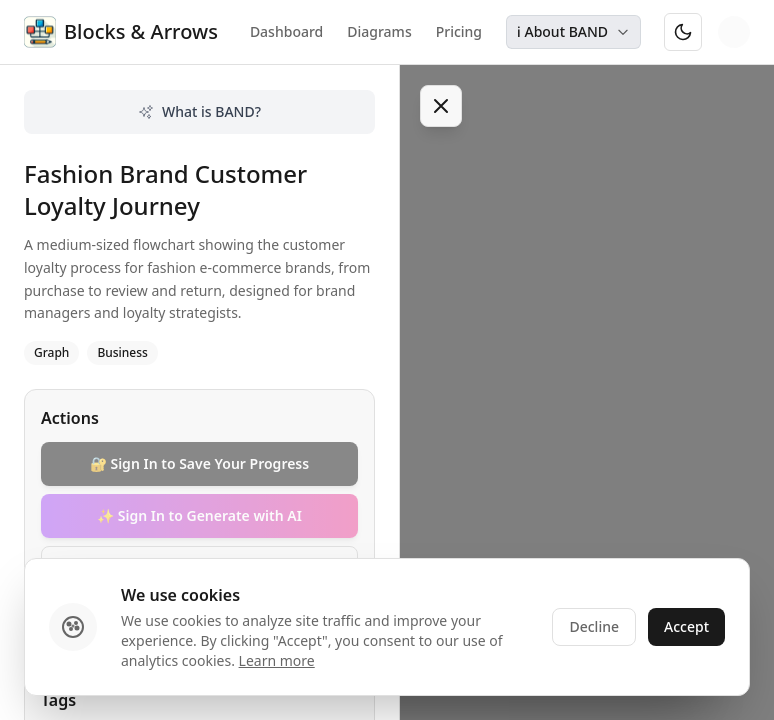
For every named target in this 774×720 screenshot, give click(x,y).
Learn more (277, 660)
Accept (686, 626)
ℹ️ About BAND (573, 31)
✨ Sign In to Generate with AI (199, 515)
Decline (594, 626)
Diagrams (379, 31)
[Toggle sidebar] (441, 106)
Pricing (459, 31)
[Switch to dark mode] (683, 32)
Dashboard (286, 31)
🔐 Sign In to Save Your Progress (199, 463)
